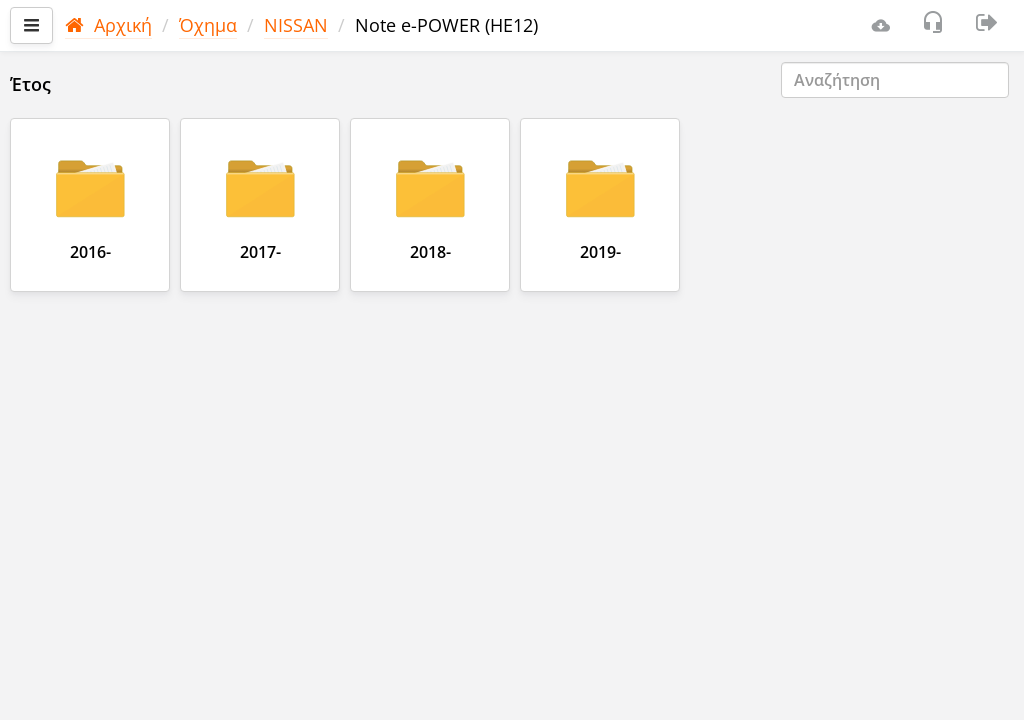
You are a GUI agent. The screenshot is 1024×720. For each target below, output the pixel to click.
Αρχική (108, 25)
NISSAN (296, 25)
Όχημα (208, 25)
